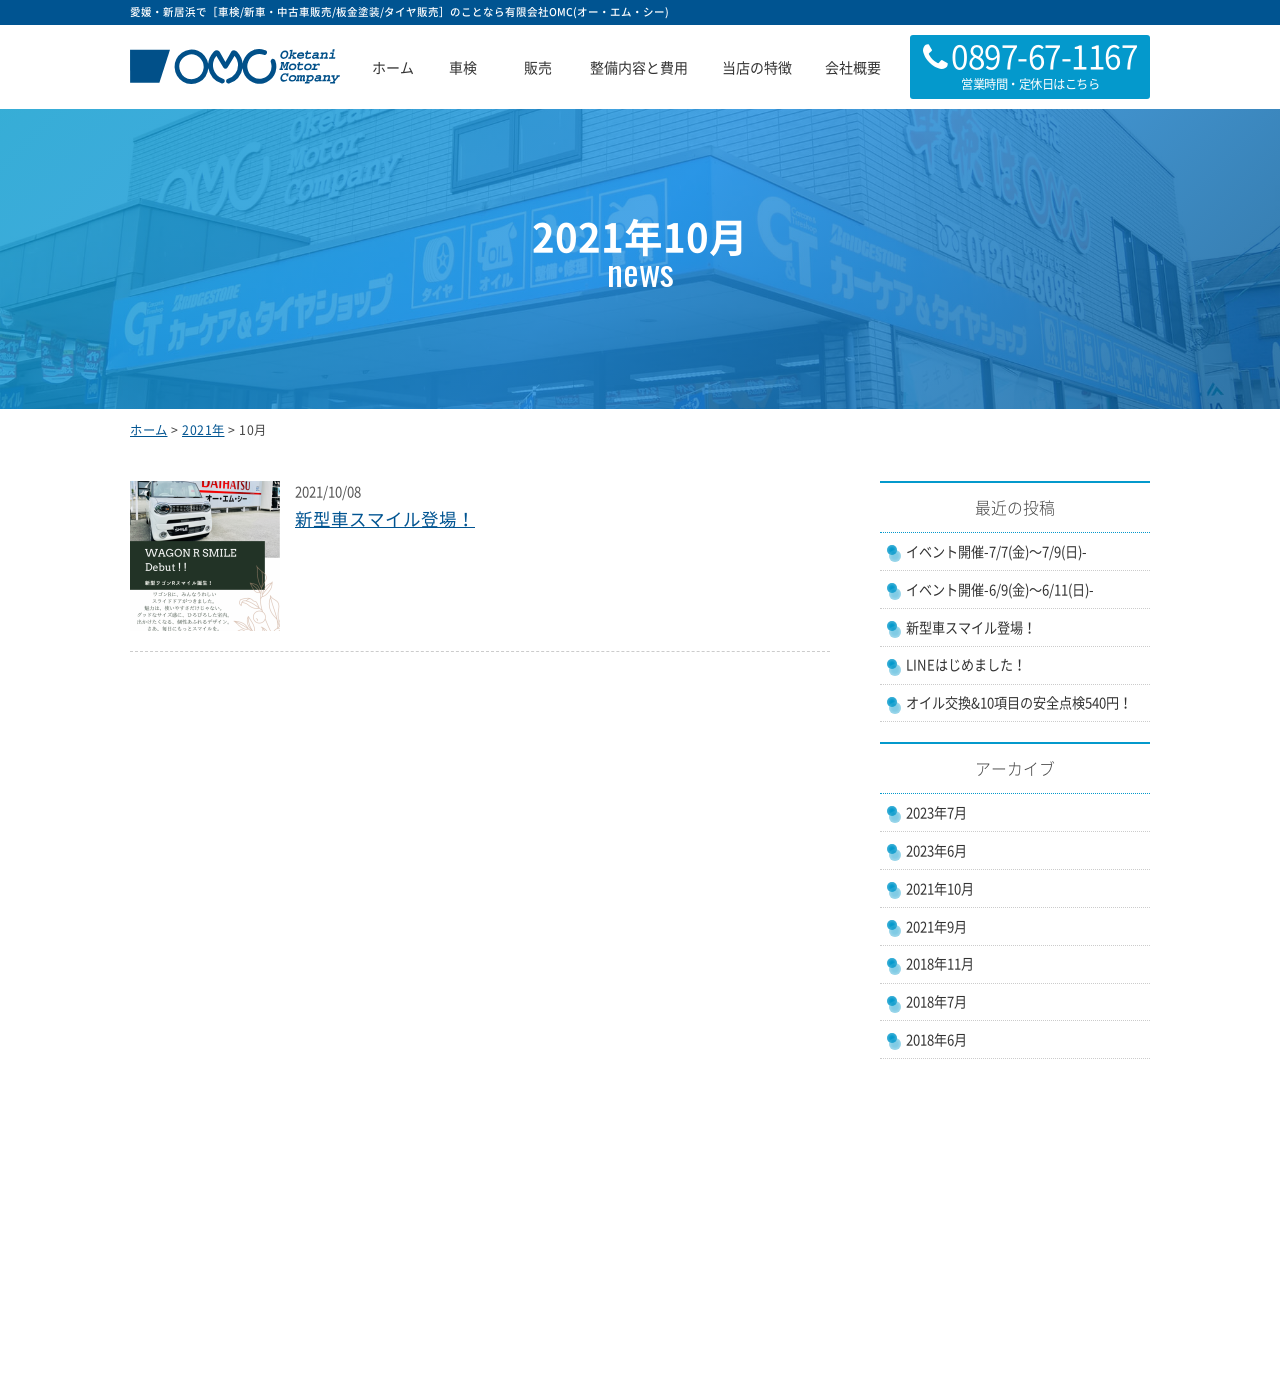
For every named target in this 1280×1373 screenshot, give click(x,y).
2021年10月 (940, 888)
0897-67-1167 (1044, 55)
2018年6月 (936, 1039)
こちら (1082, 84)
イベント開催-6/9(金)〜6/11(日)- (1000, 589)
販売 (538, 67)
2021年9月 (936, 926)
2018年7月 (936, 1001)
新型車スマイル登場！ (385, 519)
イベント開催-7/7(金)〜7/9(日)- (996, 551)
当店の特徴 (757, 67)
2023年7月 (936, 812)
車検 (463, 67)
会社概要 (853, 67)
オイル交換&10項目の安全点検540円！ (1019, 702)
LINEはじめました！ (966, 664)
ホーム (393, 67)
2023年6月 (936, 850)
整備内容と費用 (639, 67)
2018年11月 (940, 963)
